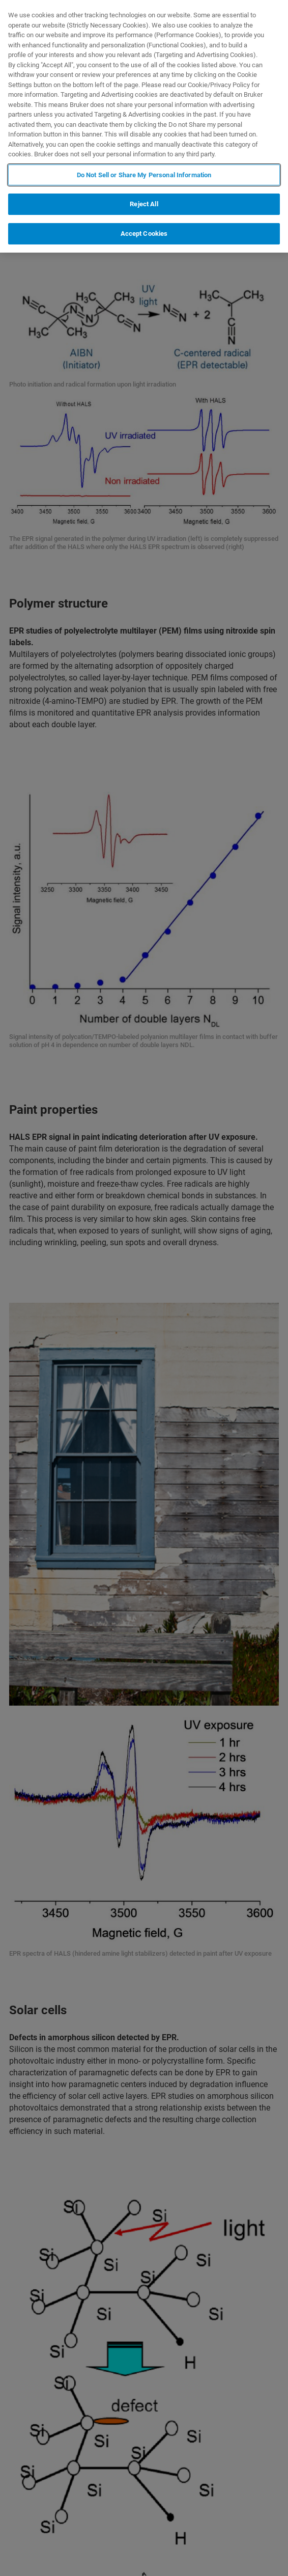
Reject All (144, 204)
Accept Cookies (144, 233)
